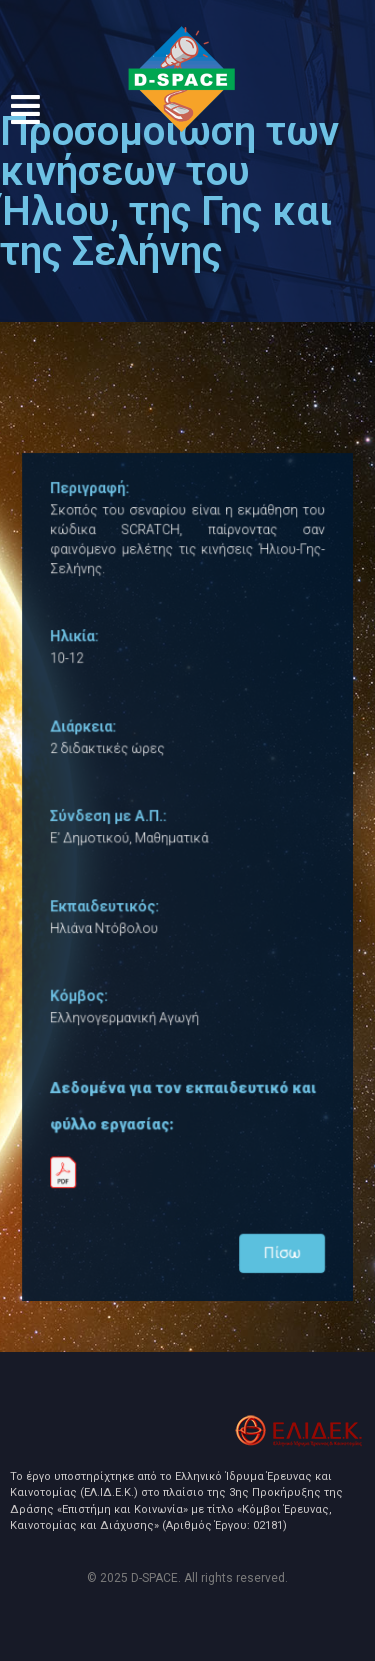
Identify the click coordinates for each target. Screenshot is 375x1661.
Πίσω (277, 1233)
